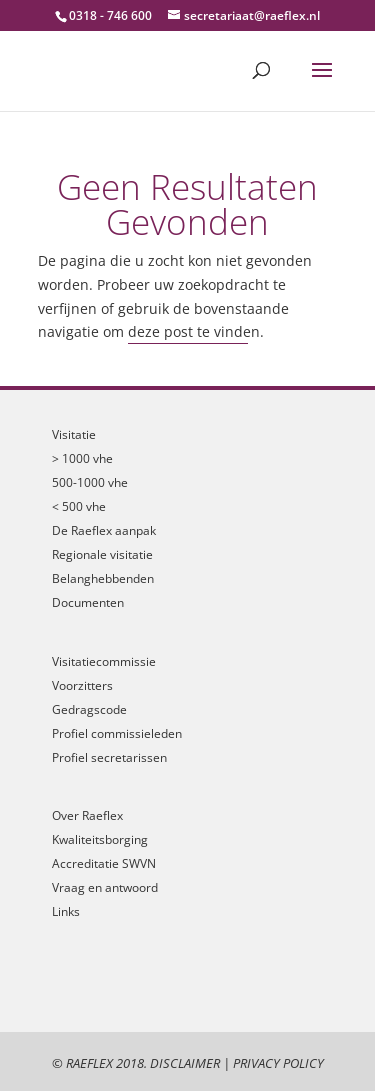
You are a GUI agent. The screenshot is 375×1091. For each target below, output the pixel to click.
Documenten (88, 602)
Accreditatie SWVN (104, 863)
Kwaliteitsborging (100, 839)
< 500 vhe (79, 506)
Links (66, 911)
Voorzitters (82, 685)
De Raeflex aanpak (104, 530)
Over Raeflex (87, 815)
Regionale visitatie (102, 554)
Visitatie (74, 434)
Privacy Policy (278, 1063)
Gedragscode (89, 709)
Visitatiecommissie (104, 661)
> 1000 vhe (82, 458)
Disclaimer (185, 1063)
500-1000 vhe (90, 482)
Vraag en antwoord (105, 887)
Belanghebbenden (103, 578)
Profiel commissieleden (117, 733)
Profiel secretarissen (109, 757)
